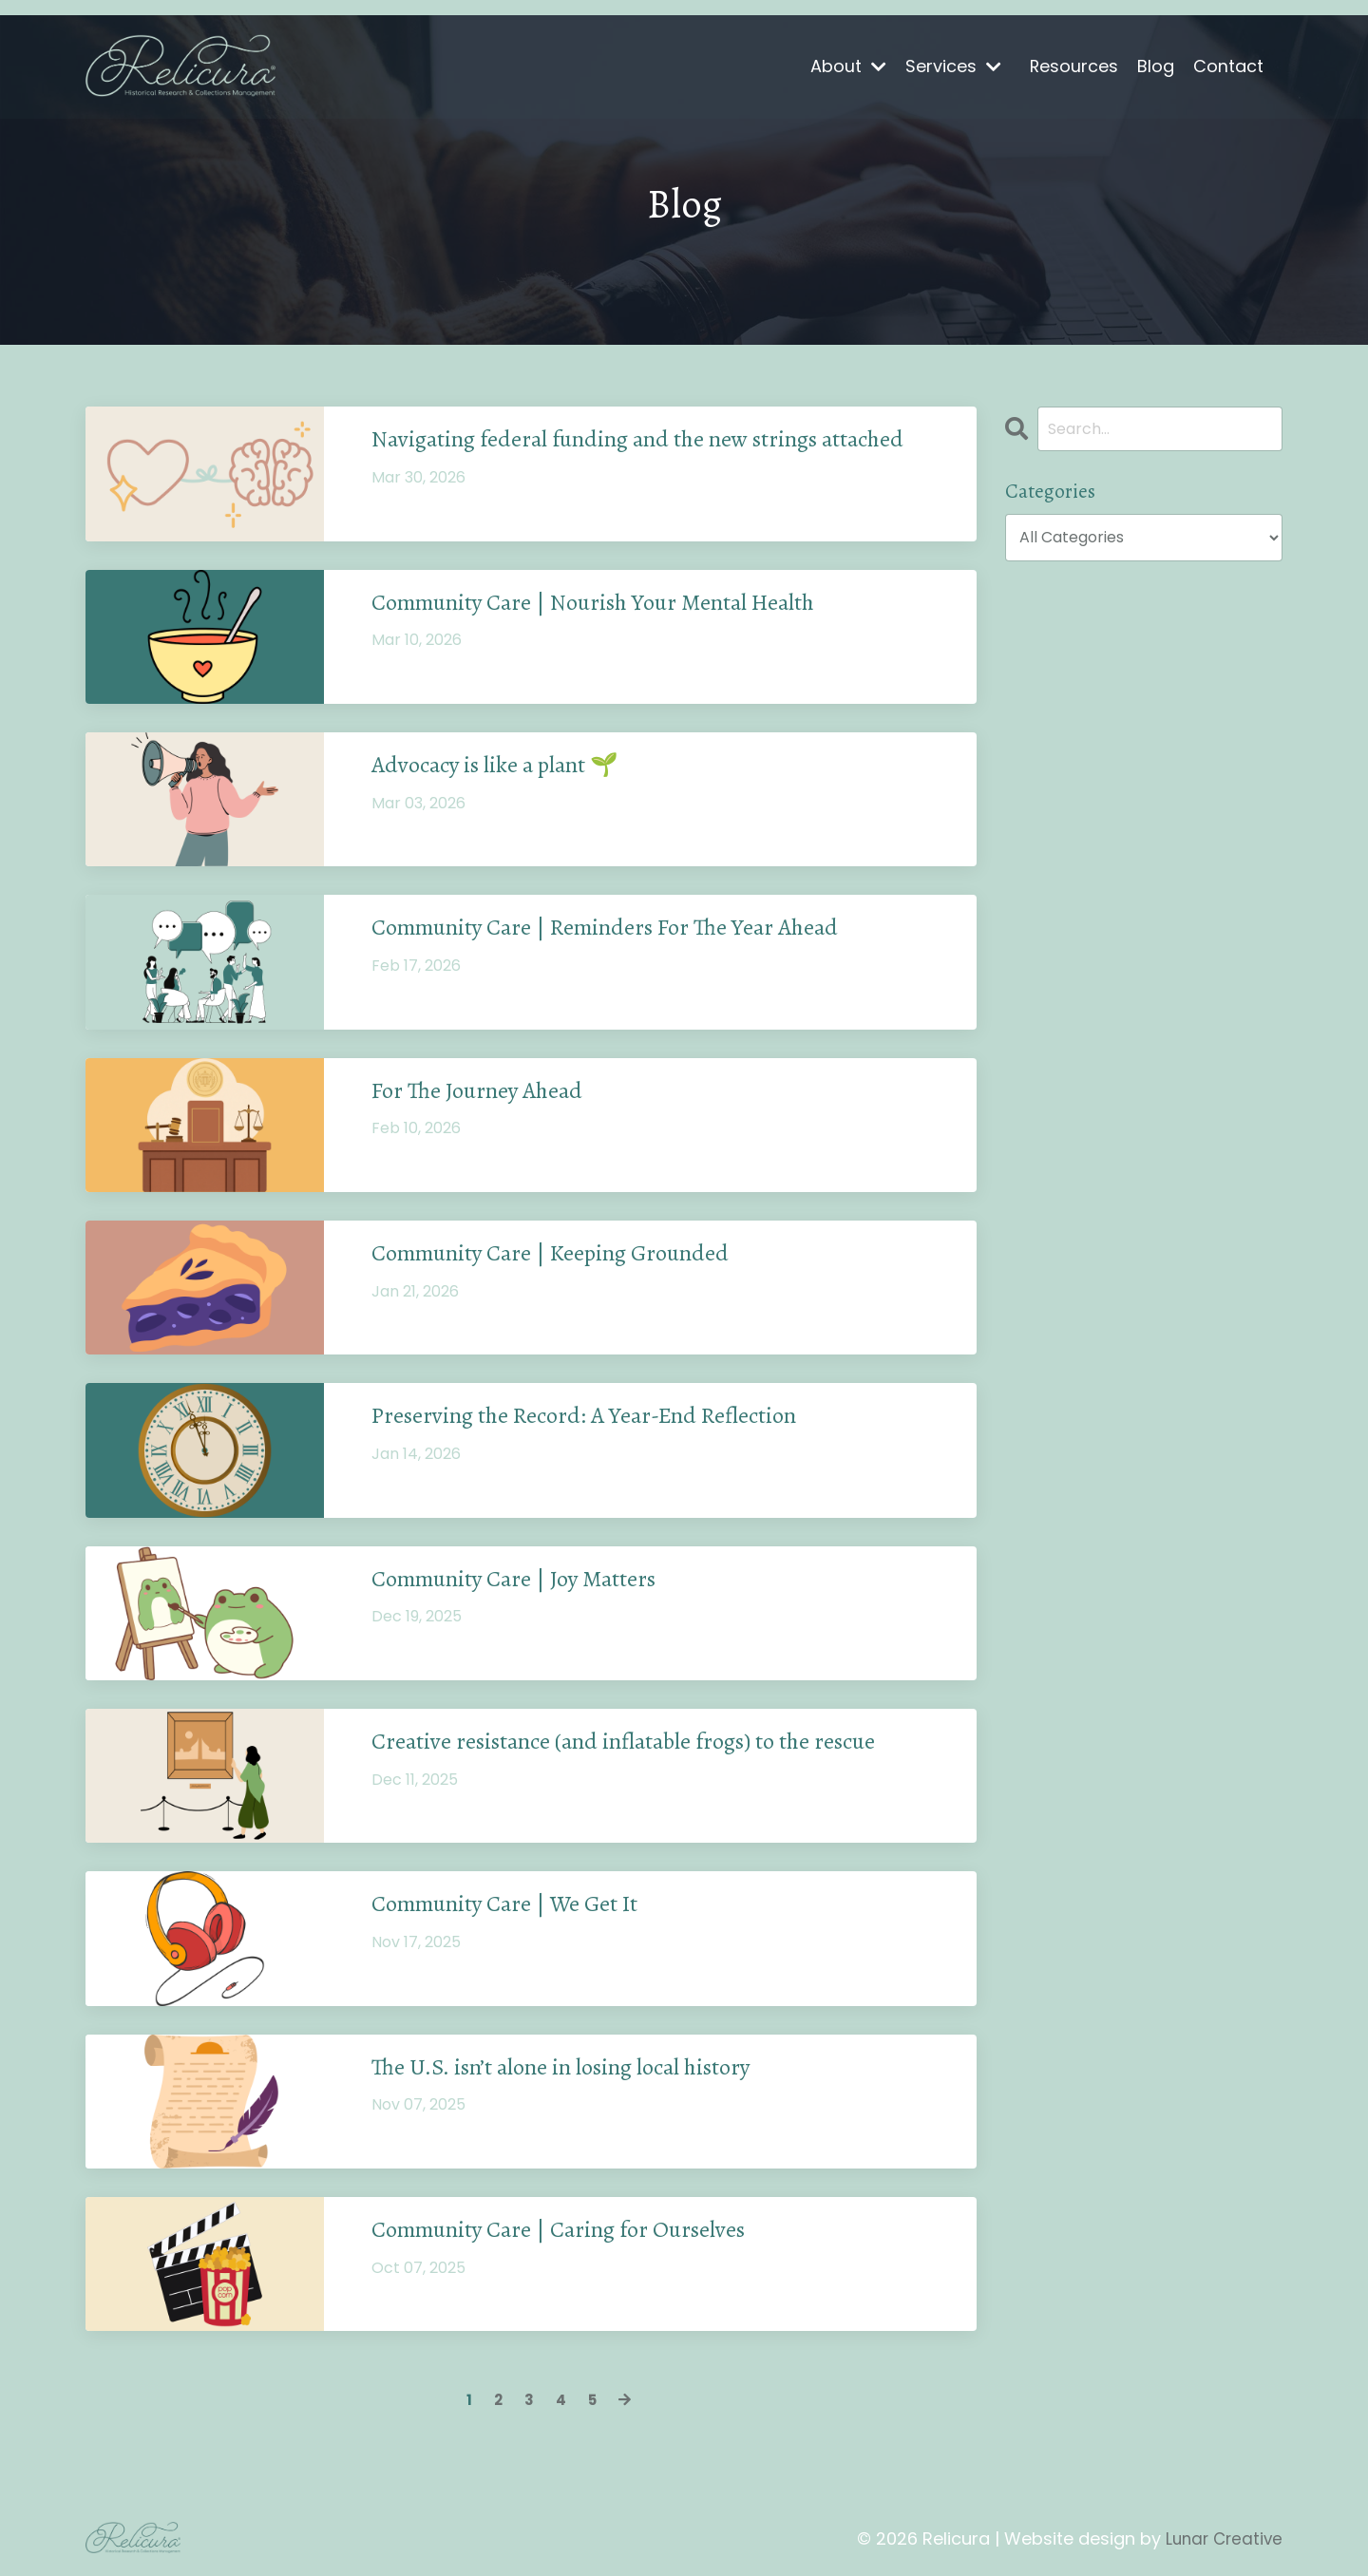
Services (952, 66)
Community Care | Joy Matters (537, 1582)
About (847, 66)
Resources (1073, 66)
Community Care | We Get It (525, 1908)
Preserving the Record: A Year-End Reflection (616, 1420)
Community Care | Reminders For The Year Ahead (641, 932)
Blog (1155, 66)
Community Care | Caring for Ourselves (587, 2233)
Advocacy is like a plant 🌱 (516, 769)
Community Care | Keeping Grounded (577, 1257)
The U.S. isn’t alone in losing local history (594, 2071)
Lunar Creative (1221, 2539)
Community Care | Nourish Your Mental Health (627, 606)
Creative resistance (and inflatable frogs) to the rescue (662, 1745)
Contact (1228, 66)
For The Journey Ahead (492, 1094)
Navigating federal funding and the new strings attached (628, 457)
